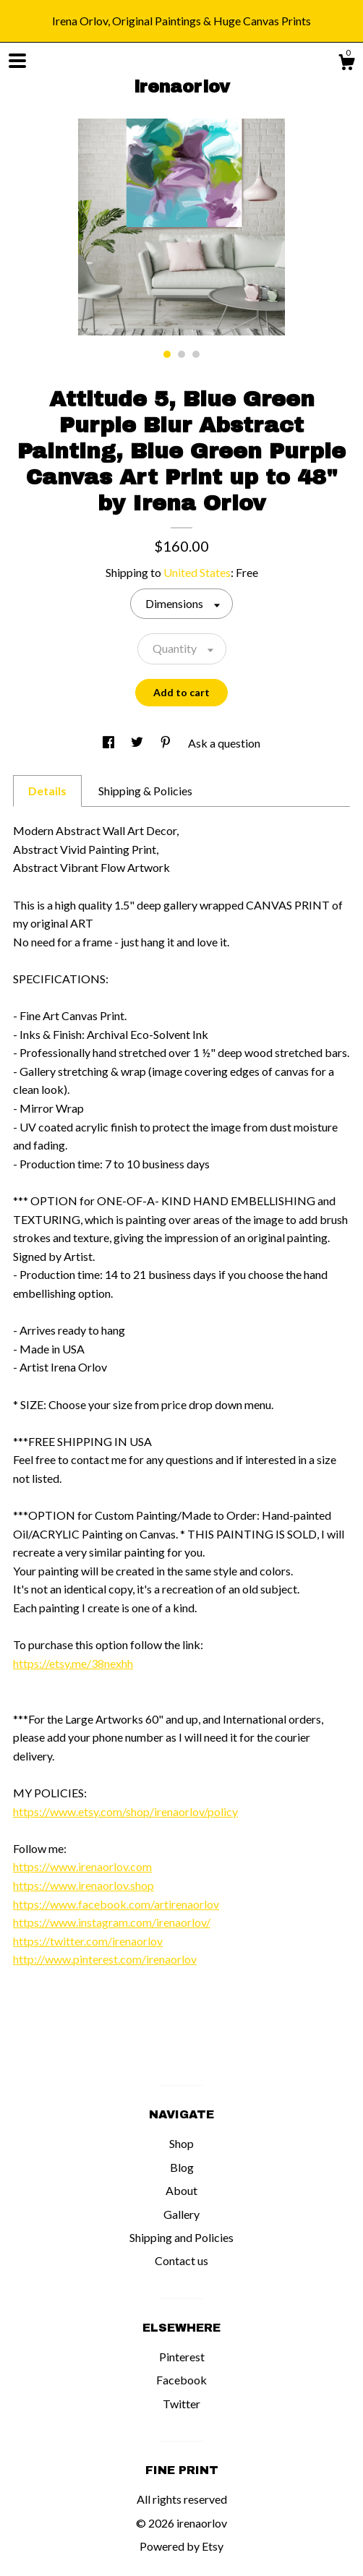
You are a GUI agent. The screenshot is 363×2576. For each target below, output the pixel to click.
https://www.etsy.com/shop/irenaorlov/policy (125, 1811)
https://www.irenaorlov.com (82, 1866)
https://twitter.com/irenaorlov (88, 1941)
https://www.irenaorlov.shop (83, 1885)
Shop (181, 2143)
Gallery (181, 2214)
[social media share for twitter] (138, 743)
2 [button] (181, 354)
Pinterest (182, 2356)
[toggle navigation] (17, 61)
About (181, 2190)
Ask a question (224, 743)
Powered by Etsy (181, 2546)
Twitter (181, 2403)
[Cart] (346, 64)
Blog (182, 2167)
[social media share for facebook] (109, 743)
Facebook (181, 2380)
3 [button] (196, 354)
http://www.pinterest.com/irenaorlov (105, 1959)
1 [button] (167, 354)
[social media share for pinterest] (167, 743)
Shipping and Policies (181, 2237)
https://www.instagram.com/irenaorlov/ (111, 1922)
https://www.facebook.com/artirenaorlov (116, 1904)
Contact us (181, 2260)
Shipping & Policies (145, 790)
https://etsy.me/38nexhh (73, 1663)
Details (47, 790)
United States (197, 572)
